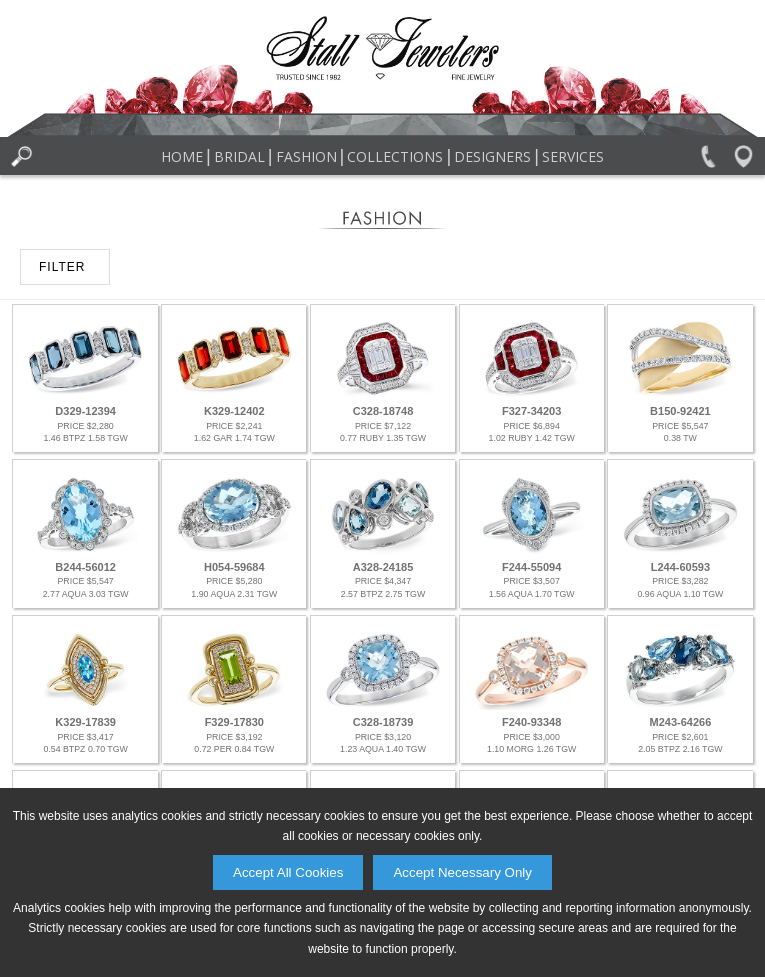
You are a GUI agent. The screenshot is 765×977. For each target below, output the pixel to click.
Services (573, 156)
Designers (492, 156)
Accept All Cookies (288, 872)
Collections (395, 156)
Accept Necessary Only (462, 872)
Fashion (306, 156)
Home (182, 156)
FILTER (62, 267)
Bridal (239, 156)
